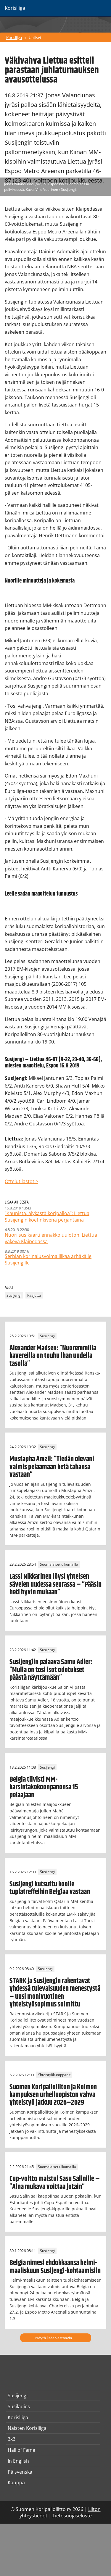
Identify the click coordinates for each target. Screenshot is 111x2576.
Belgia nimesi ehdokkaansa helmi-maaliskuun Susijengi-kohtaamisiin (55, 2267)
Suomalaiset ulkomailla (59, 1564)
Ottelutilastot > (21, 1181)
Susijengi (14, 1295)
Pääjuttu (34, 1295)
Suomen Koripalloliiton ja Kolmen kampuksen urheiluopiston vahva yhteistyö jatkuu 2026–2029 (53, 2095)
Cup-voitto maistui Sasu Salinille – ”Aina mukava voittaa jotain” (54, 2183)
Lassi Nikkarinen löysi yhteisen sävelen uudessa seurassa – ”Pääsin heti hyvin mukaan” (55, 1584)
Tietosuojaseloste (72, 2515)
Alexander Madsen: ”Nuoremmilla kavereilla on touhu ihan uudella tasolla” (52, 1356)
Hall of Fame (21, 2450)
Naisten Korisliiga (27, 2428)
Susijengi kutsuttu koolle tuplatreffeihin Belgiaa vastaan (49, 1888)
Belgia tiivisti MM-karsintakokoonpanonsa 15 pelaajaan (43, 1787)
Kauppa (16, 2482)
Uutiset (35, 37)
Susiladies (19, 2406)
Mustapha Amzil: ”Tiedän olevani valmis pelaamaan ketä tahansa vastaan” (51, 1467)
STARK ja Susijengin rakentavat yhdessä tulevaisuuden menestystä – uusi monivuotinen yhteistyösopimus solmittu (54, 1993)
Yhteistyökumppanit (54, 2074)
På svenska (20, 2472)
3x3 (11, 2439)
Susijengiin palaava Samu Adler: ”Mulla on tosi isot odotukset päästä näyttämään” (50, 1670)
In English (18, 2461)
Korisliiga (14, 37)
